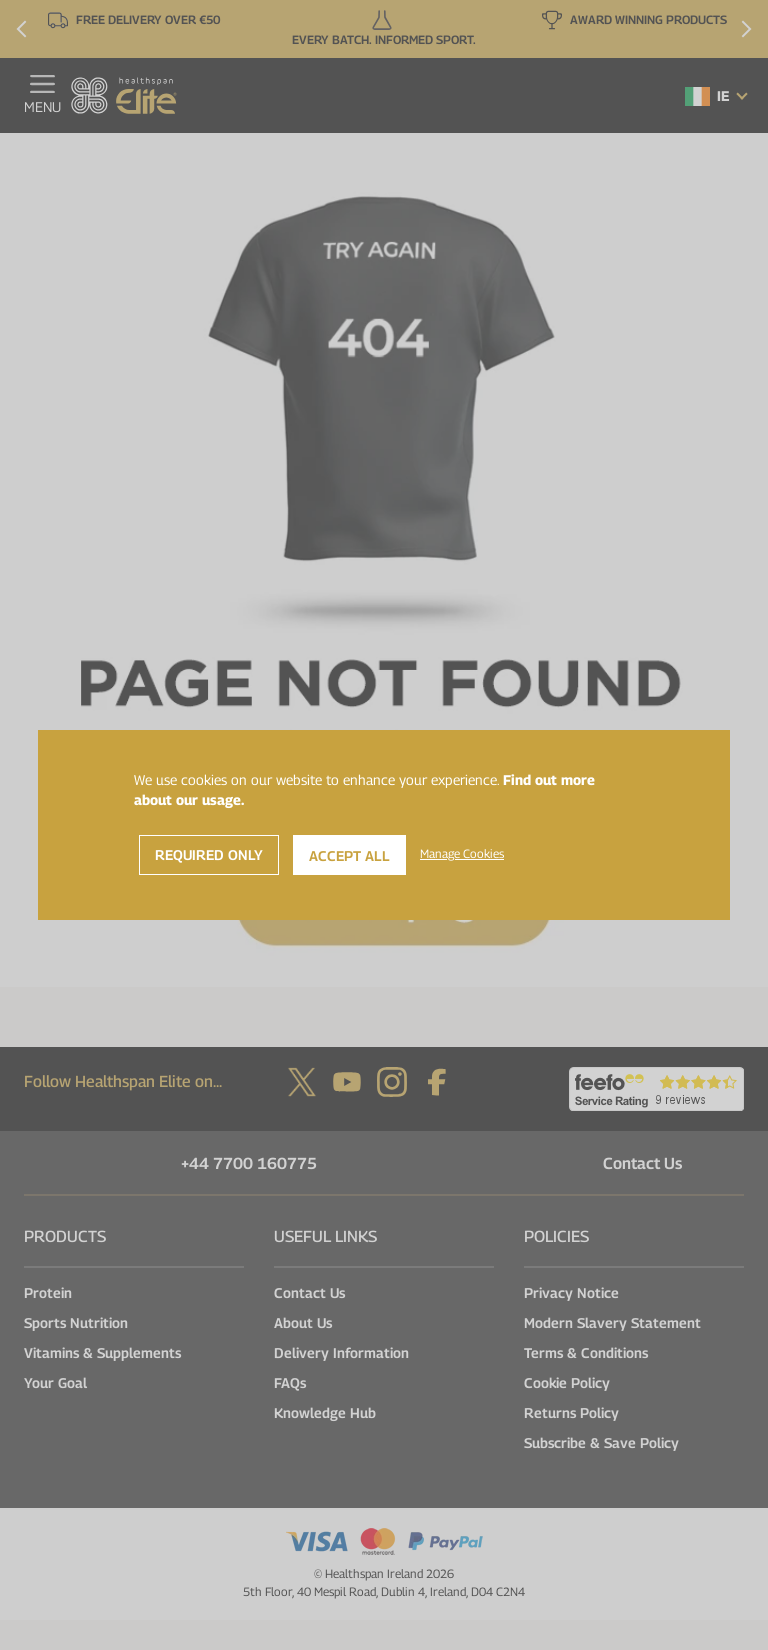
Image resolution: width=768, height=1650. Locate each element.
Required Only (209, 854)
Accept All (349, 855)
